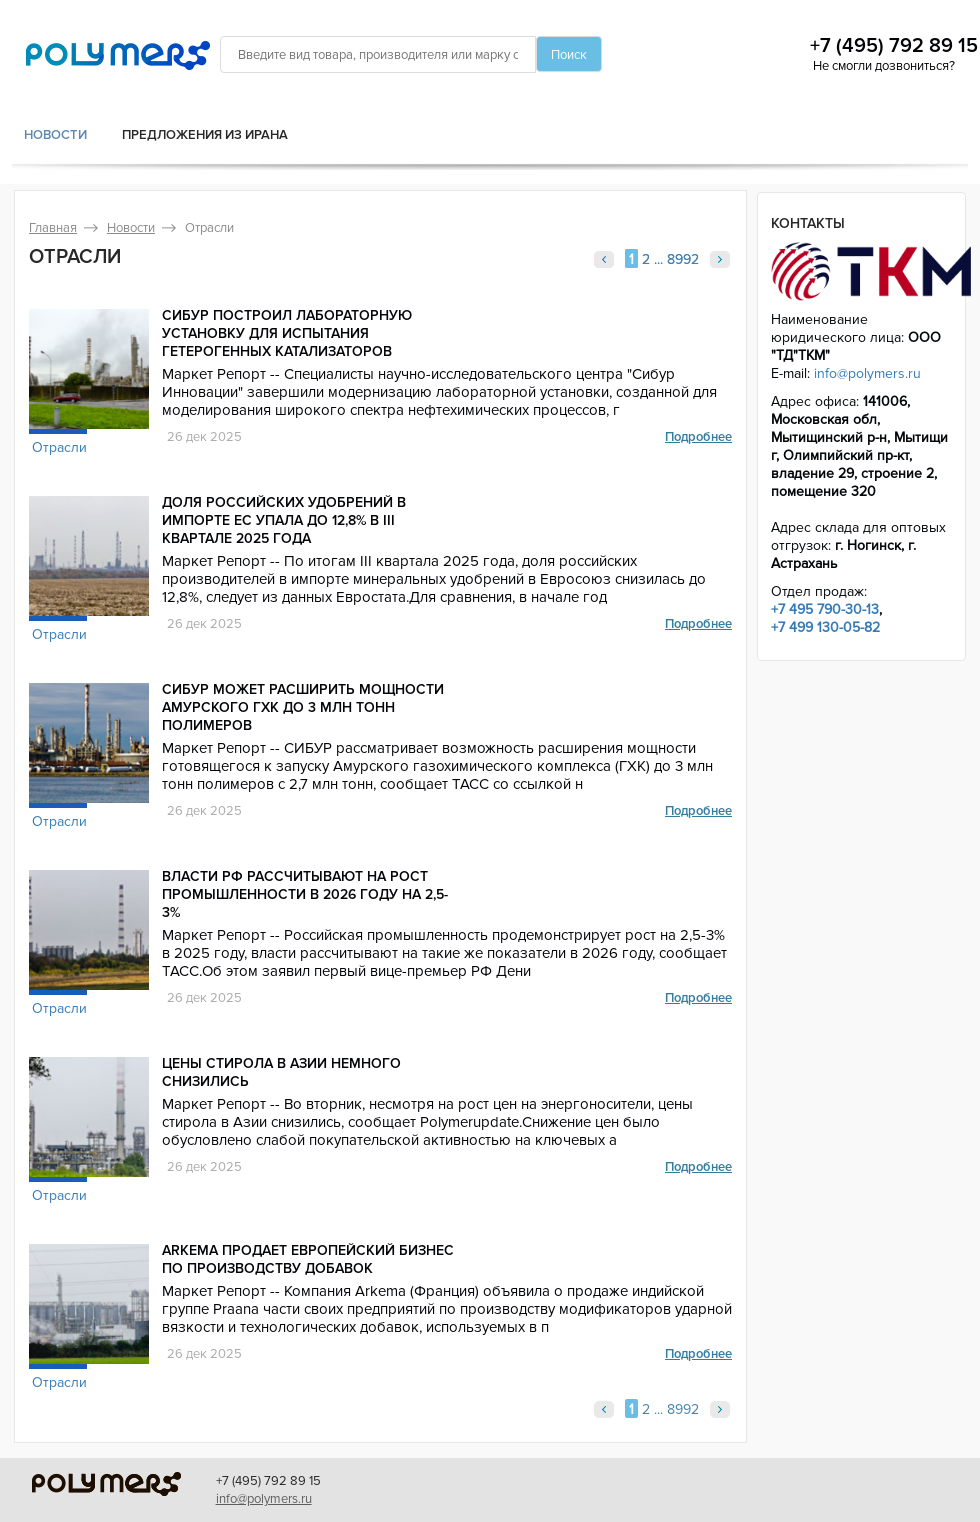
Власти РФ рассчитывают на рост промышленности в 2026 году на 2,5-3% (305, 894)
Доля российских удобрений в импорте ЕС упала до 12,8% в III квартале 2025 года (284, 520)
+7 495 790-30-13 (825, 609)
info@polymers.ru (867, 373)
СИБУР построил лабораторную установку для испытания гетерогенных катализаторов (287, 333)
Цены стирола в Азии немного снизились (281, 1072)
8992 (683, 259)
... (658, 259)
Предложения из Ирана (205, 135)
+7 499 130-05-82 (825, 627)
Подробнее (698, 437)
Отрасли (59, 447)
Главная (53, 228)
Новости (55, 135)
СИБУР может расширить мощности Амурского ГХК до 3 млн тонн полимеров (303, 707)
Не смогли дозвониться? (884, 66)
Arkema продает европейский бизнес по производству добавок (308, 1259)
